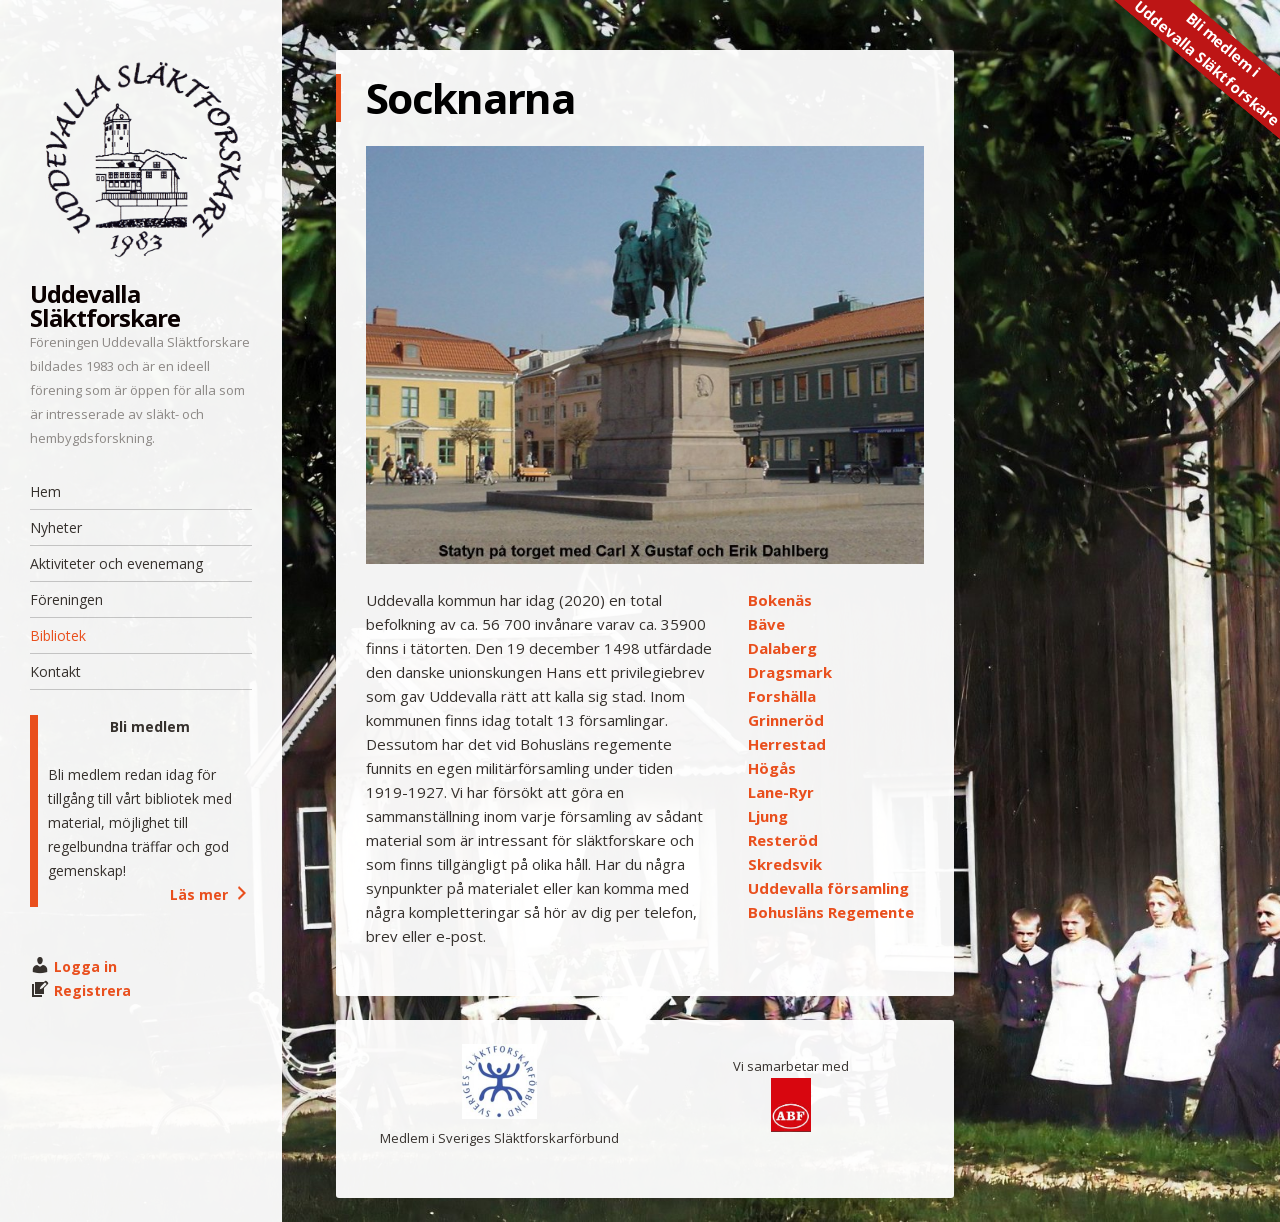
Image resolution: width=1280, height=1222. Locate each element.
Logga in (85, 966)
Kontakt (55, 671)
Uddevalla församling (828, 888)
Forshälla (782, 696)
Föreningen (66, 599)
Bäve (766, 624)
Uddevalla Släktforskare (105, 305)
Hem (45, 491)
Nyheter (56, 527)
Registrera (92, 990)
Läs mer (211, 894)
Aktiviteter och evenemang (116, 563)
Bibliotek (58, 635)
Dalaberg (782, 648)
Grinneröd (786, 720)
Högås (772, 768)
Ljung (768, 816)
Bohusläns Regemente (831, 912)
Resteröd (783, 840)
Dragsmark (790, 672)
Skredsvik (785, 864)
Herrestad (787, 744)
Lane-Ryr (781, 792)
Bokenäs (780, 600)
